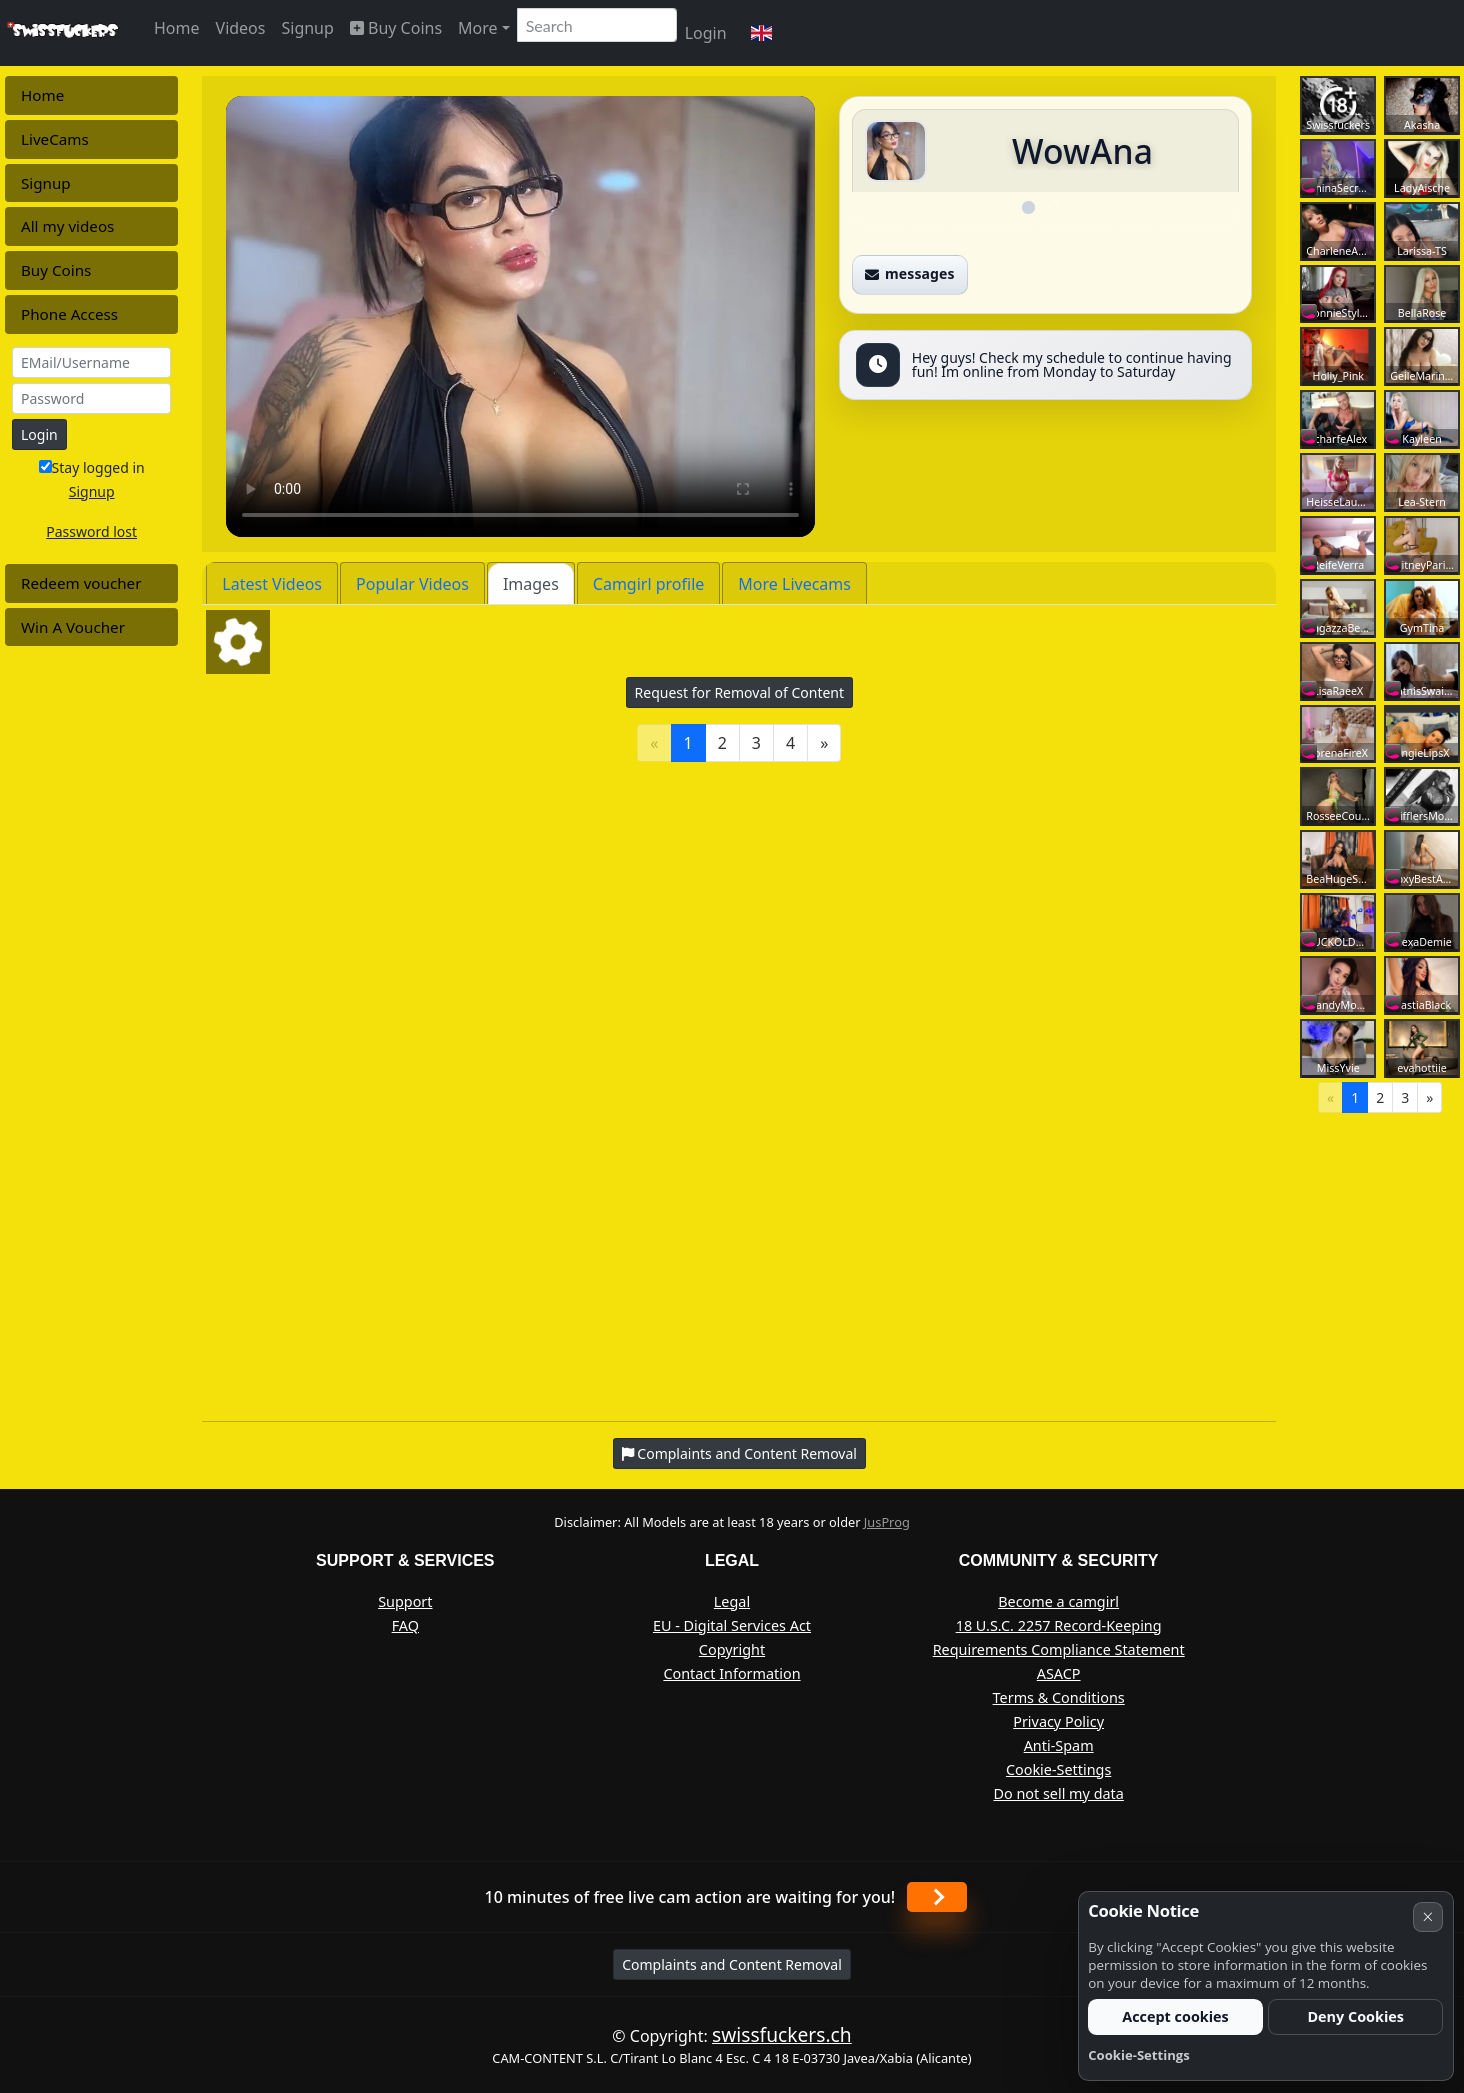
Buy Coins (396, 28)
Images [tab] (531, 584)
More (478, 28)
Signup (307, 28)
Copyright (732, 1649)
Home (177, 28)
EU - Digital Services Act (732, 1625)
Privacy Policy (1058, 1721)
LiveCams (55, 139)
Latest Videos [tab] (272, 584)
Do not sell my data (1058, 1793)
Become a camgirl (1058, 1601)
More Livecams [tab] (794, 584)
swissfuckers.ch (782, 2034)
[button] (761, 33)
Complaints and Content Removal (732, 1964)
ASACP (1059, 1673)
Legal (732, 1601)
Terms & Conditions (1059, 1697)
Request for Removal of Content (740, 692)
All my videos (67, 226)
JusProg (887, 1522)
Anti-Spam (1059, 1745)
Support (405, 1601)
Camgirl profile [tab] (649, 584)
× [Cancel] (1427, 1916)
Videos (241, 28)
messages (910, 273)
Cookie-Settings (1058, 1769)
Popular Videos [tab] (412, 584)
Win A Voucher (73, 627)
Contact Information (731, 1673)
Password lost (91, 531)
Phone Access (69, 314)
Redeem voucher (81, 583)
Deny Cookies (1355, 2016)
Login (706, 33)
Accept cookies (1175, 2016)
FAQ (405, 1625)
